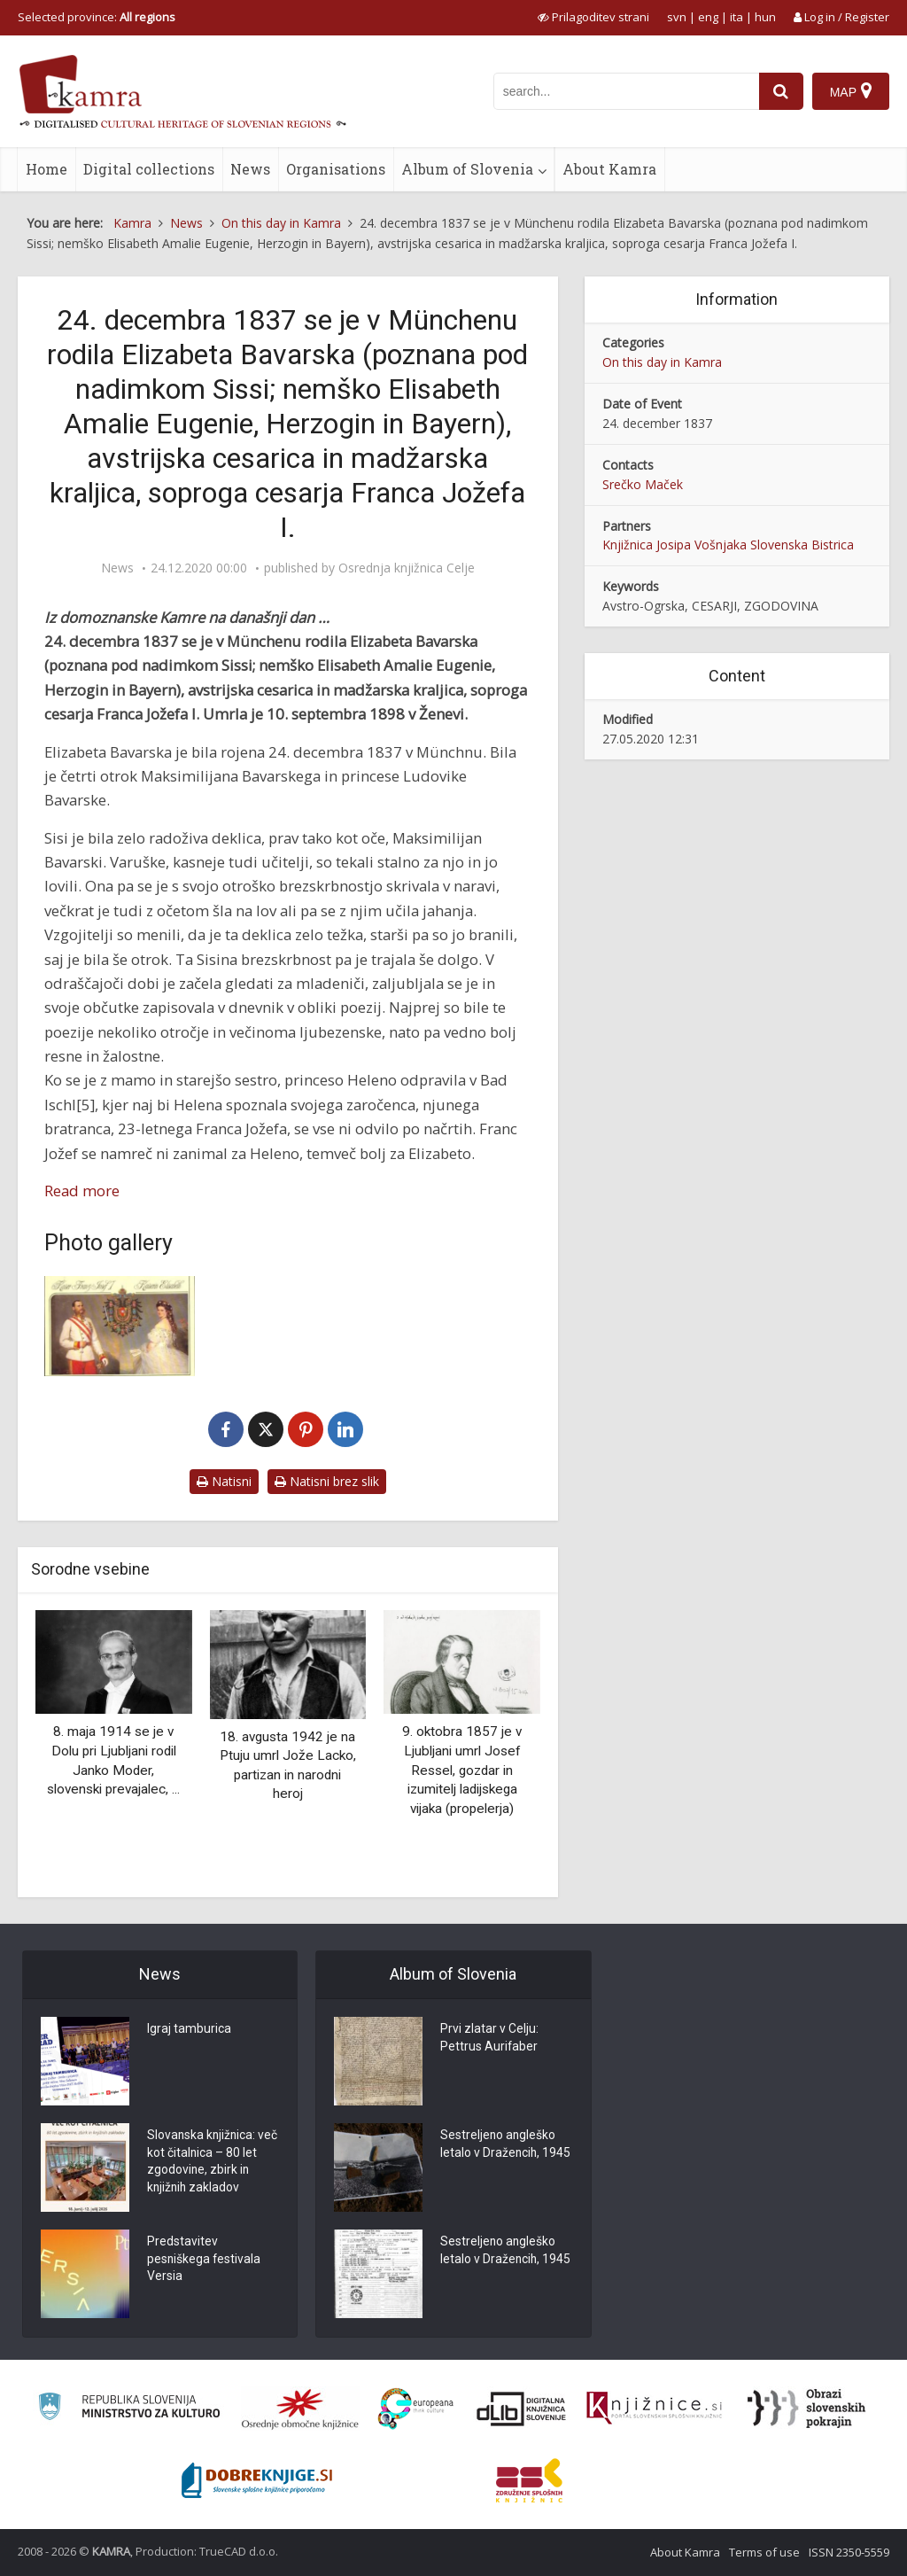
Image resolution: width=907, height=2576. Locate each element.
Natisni (224, 1481)
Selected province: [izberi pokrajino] (96, 17)
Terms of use (764, 2552)
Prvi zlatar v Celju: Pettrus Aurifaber (489, 2039)
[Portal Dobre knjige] (257, 2480)
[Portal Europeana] (416, 2409)
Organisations (335, 169)
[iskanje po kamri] (626, 91)
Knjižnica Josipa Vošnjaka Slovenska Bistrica (728, 544)
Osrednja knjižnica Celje (406, 568)
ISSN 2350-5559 (849, 2552)
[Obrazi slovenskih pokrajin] (806, 2408)
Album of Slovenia (467, 169)
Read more (82, 1190)
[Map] (850, 91)
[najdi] (781, 91)
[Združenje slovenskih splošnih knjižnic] (654, 2408)
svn (676, 17)
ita (736, 17)
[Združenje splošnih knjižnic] (529, 2480)
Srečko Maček (642, 484)
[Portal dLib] (521, 2408)
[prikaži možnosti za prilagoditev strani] (593, 17)
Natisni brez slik (327, 1481)
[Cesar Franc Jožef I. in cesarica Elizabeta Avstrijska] (119, 1326)
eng (708, 17)
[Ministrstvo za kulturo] (129, 2409)
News (250, 169)
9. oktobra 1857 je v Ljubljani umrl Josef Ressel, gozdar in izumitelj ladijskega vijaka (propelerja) (462, 1770)
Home (46, 169)
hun (765, 17)
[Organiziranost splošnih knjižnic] (300, 2408)
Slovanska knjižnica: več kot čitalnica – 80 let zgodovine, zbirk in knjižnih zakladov (207, 2163)
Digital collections (148, 169)
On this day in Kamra (662, 362)
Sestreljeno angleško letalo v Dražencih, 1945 (506, 2145)
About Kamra (609, 169)
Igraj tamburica (189, 2030)
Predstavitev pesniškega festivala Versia (204, 2260)
